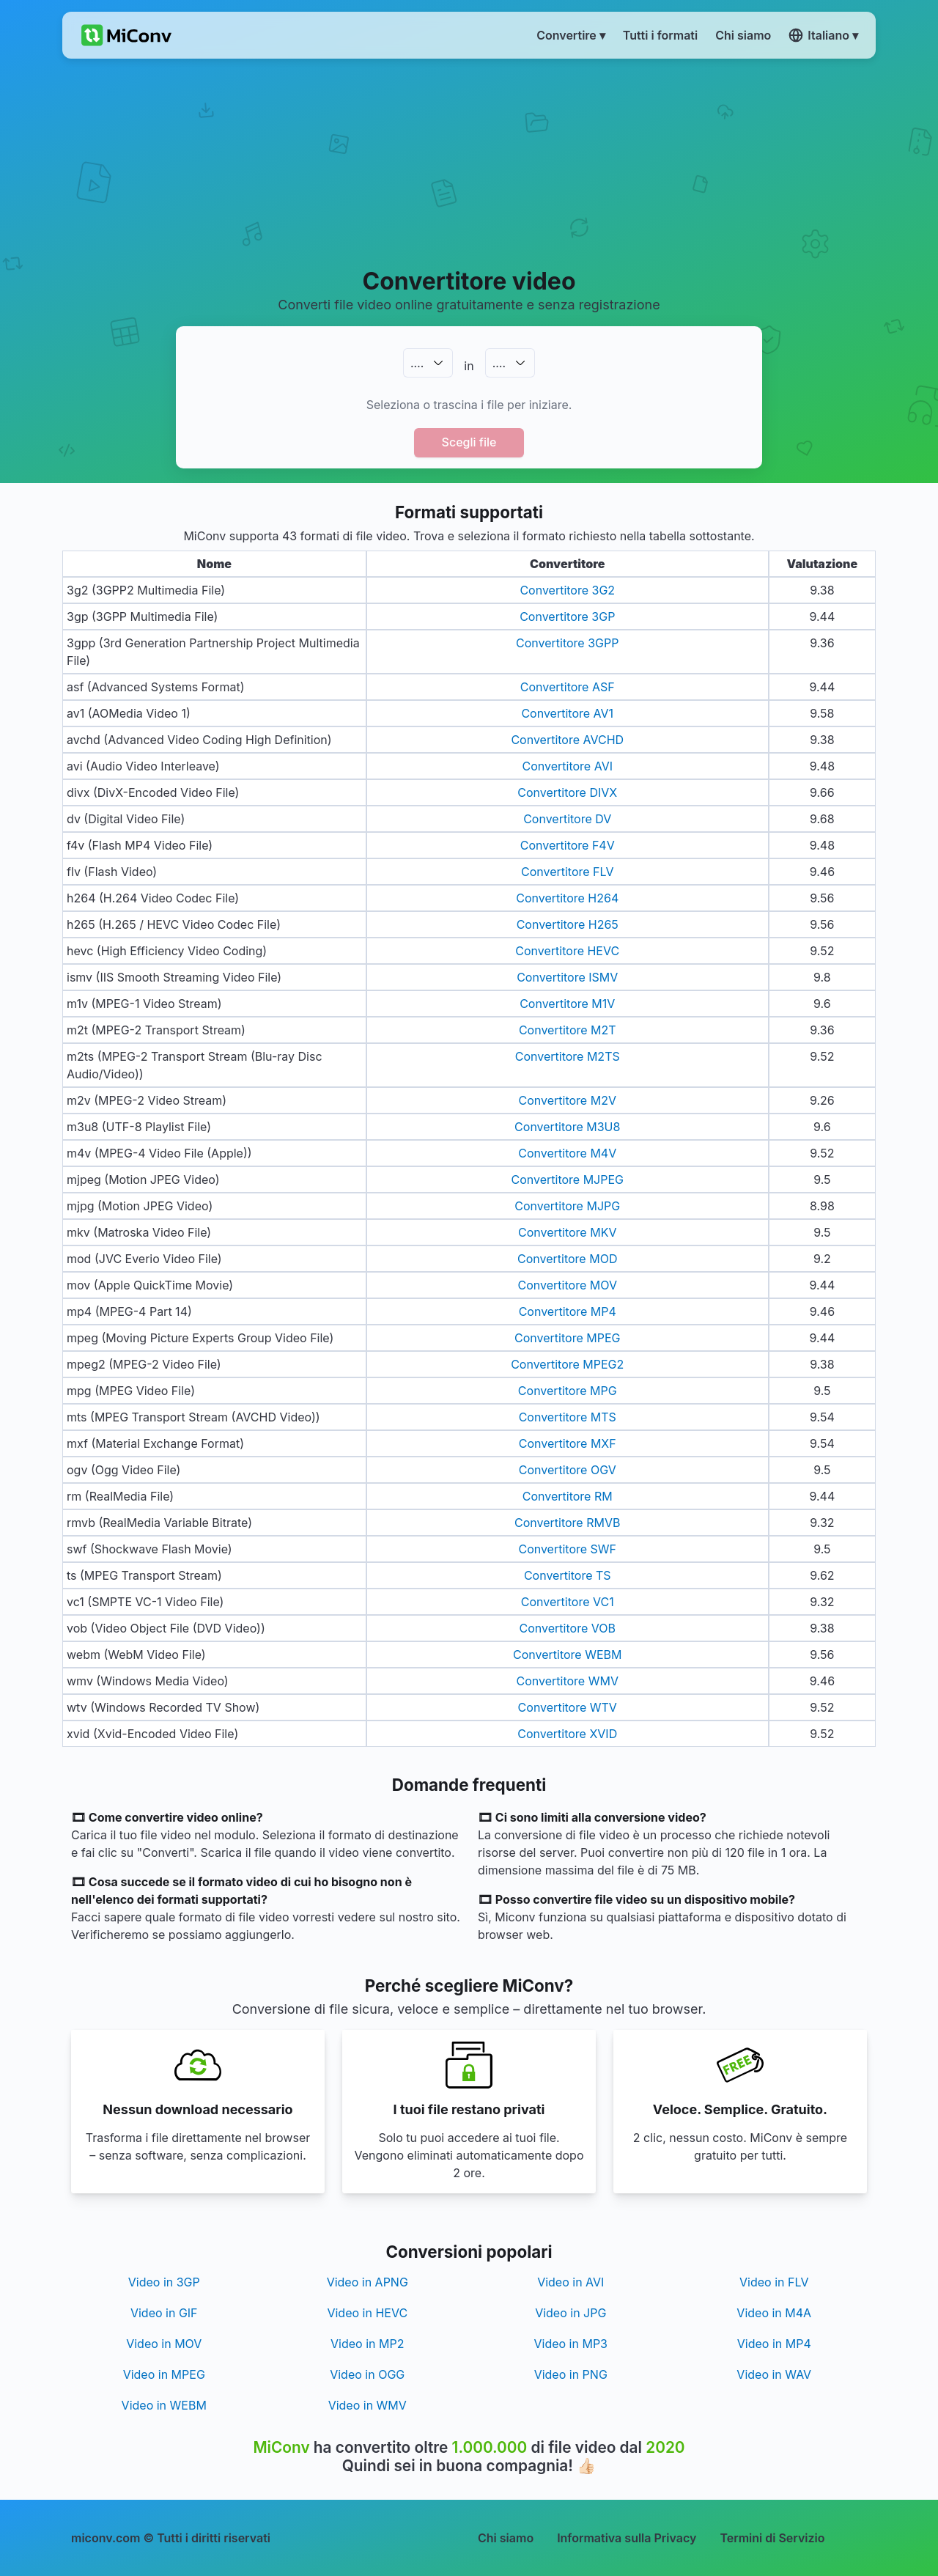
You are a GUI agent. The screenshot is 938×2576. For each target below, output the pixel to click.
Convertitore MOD (567, 1258)
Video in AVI (570, 2282)
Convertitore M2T (567, 1030)
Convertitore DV (567, 819)
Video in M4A (773, 2312)
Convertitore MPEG (567, 1338)
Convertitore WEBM (567, 1654)
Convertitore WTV (567, 1707)
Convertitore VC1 (567, 1601)
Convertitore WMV (567, 1681)
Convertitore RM (567, 1496)
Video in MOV (164, 2343)
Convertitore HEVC (567, 950)
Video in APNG (367, 2282)
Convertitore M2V (567, 1100)
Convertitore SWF (567, 1549)
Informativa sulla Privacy (626, 2538)
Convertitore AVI (567, 766)
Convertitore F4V (567, 845)
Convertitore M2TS (567, 1056)
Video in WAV (773, 2374)
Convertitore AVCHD (567, 739)
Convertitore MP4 (567, 1311)
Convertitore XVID (567, 1733)
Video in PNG (571, 2374)
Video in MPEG (164, 2374)
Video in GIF (164, 2312)
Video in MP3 (570, 2343)
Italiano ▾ (823, 35)
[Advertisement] (469, 162)
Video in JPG (570, 2312)
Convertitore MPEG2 (567, 1364)
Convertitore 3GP (567, 616)
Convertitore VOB (568, 1628)
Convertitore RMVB (567, 1522)
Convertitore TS (567, 1575)
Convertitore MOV (567, 1285)
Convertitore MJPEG (567, 1179)
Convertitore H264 (567, 898)
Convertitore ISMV (567, 977)
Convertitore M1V (567, 1003)
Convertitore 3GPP (567, 643)
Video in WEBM (164, 2405)
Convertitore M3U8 (567, 1126)
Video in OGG (367, 2374)
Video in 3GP (164, 2282)
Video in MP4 (774, 2343)
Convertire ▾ (570, 35)
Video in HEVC (367, 2312)
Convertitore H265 (567, 924)
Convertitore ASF (567, 687)
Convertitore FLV (567, 871)
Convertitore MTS (567, 1417)
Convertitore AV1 (567, 713)
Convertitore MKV (567, 1232)
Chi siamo (505, 2538)
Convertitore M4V (567, 1153)
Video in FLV (773, 2282)
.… (417, 363)
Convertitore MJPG (567, 1206)
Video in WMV (367, 2405)
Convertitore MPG (567, 1390)
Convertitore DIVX (567, 792)
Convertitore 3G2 (567, 590)
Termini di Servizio (772, 2538)
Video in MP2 (367, 2343)
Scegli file (469, 442)
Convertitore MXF (567, 1443)
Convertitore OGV (567, 1469)
